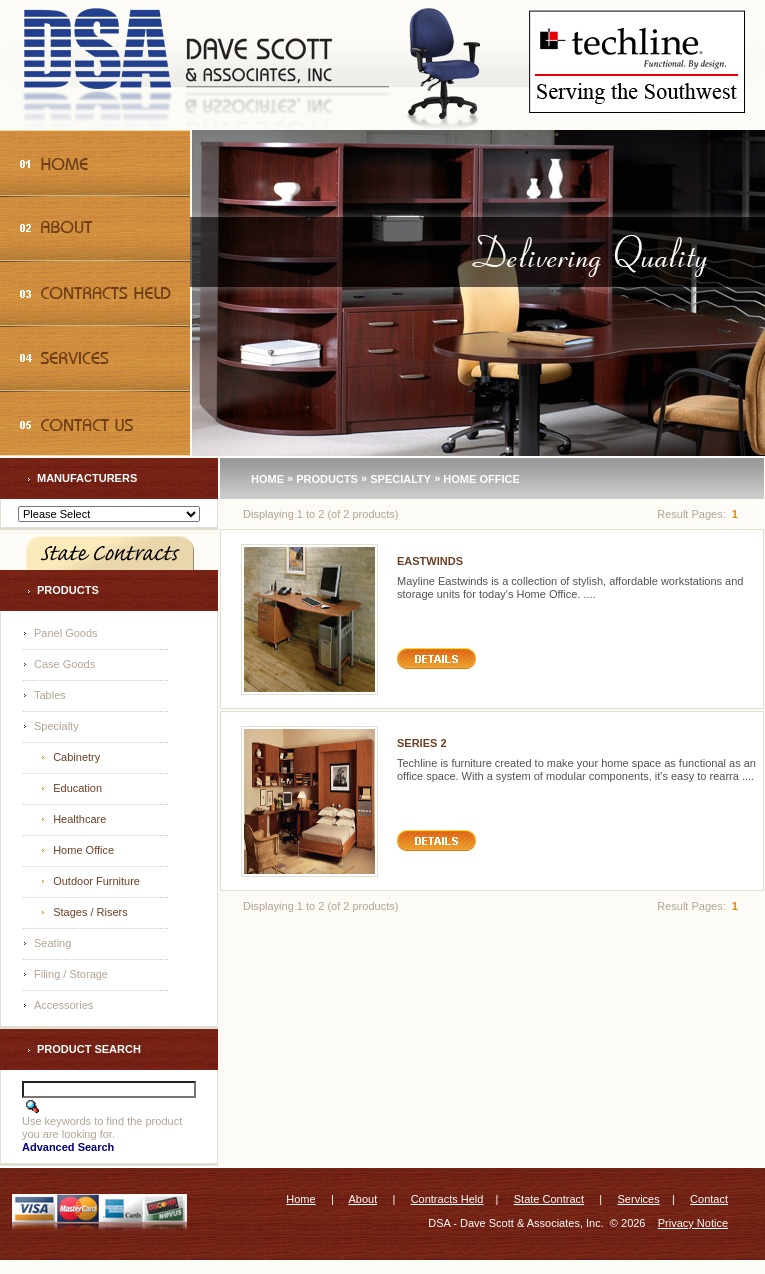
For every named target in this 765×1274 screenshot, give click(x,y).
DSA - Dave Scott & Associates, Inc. (515, 1223)
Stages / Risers (90, 912)
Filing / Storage (71, 974)
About (362, 1199)
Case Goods (64, 664)
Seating (52, 943)
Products (327, 478)
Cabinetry (76, 757)
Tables (50, 695)
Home (267, 478)
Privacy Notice (693, 1223)
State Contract (549, 1199)
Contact (709, 1199)
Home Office (83, 850)
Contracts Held (447, 1199)
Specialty (56, 726)
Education (77, 788)
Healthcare (79, 819)
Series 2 (422, 743)
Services (639, 1199)
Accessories (63, 1005)
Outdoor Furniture (96, 881)
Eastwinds (430, 561)
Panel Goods (66, 633)
